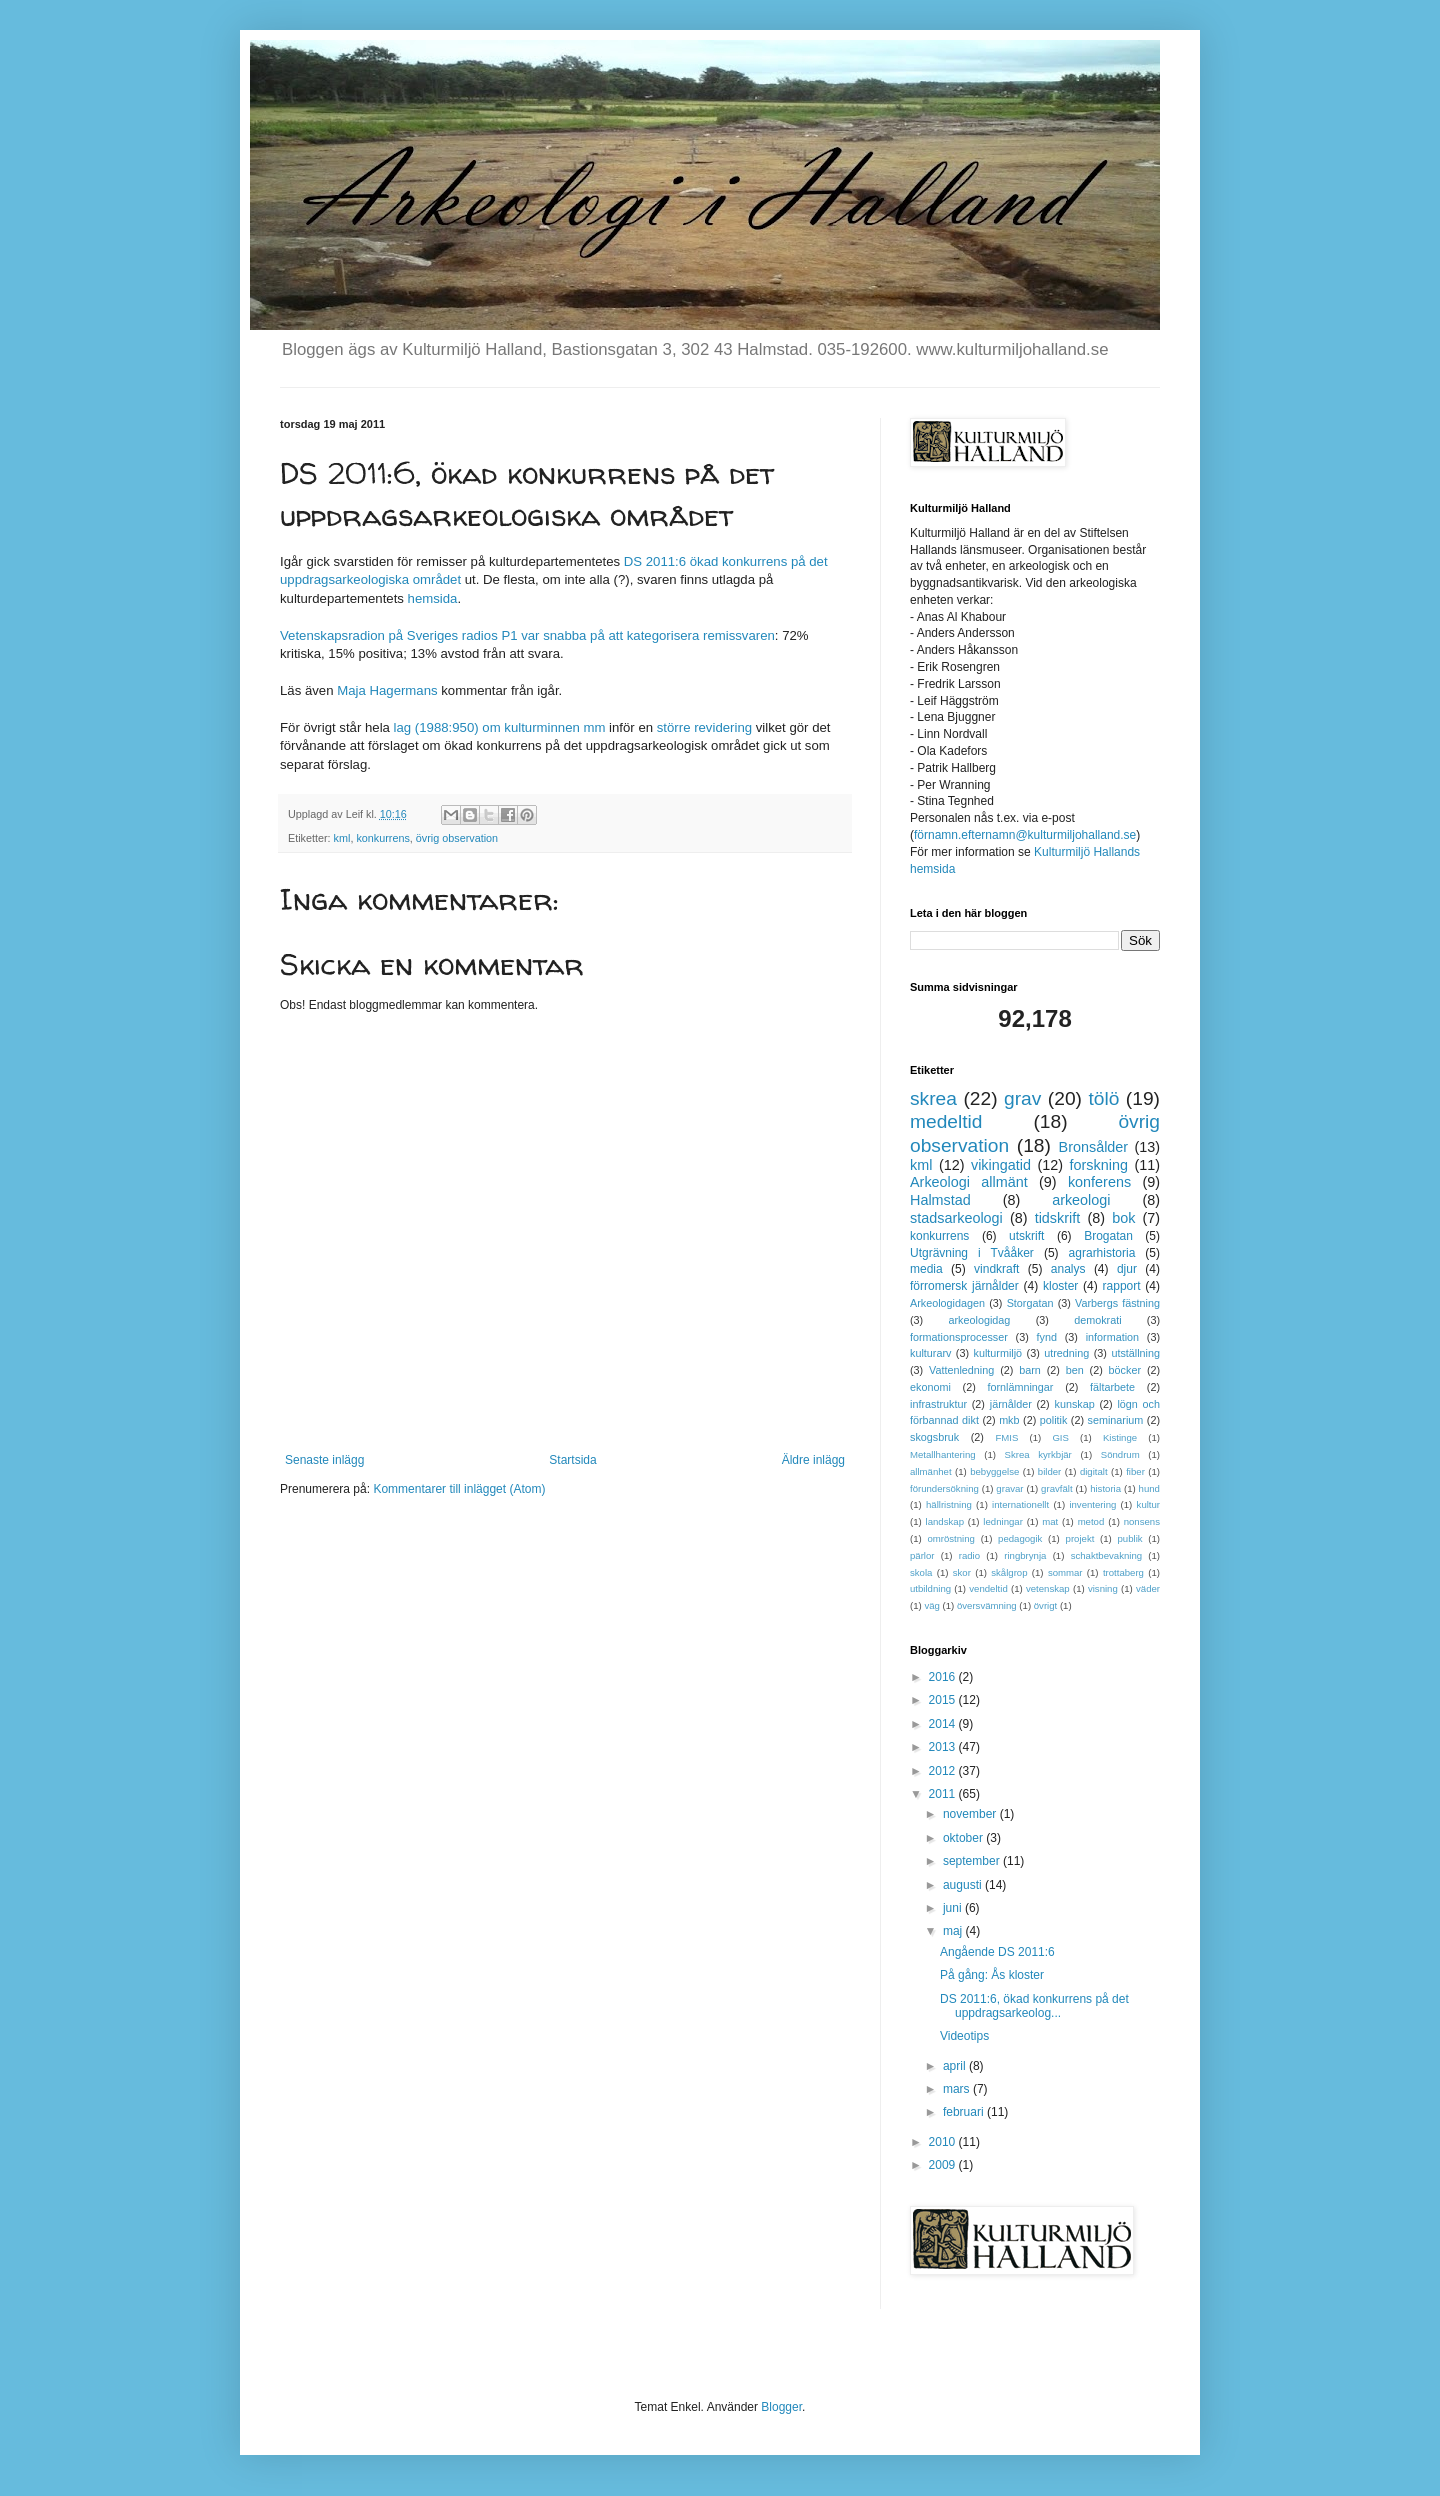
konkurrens (382, 838)
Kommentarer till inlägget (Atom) (459, 1489)
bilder (1049, 1471)
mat (1050, 1521)
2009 (944, 2165)
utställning (1135, 1353)
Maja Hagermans (387, 690)
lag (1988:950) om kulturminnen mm (502, 727)
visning (1103, 1588)
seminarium (1116, 1420)
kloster (1060, 1286)
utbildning (930, 1588)
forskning (1099, 1165)
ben (1075, 1370)
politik (1054, 1420)
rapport (1122, 1286)
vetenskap (1048, 1588)
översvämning (987, 1605)
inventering (1092, 1504)
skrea (933, 1098)
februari (965, 2112)
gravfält (1056, 1488)
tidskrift (1058, 1218)
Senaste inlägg (324, 1460)
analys (1068, 1269)
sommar (1065, 1572)
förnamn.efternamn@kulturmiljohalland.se (1025, 835)
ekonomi (930, 1387)
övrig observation (457, 838)
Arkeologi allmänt (969, 1182)
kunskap (1074, 1404)
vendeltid (988, 1588)
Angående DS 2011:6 (997, 1952)
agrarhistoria (1102, 1253)
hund (1149, 1488)
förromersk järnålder (964, 1286)
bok (1123, 1218)
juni (954, 1908)
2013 (944, 1747)
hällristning (949, 1504)
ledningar (1002, 1521)
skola (921, 1572)
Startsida (572, 1460)
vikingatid (1001, 1165)
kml (342, 838)
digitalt (1094, 1471)
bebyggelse (994, 1471)
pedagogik (1020, 1538)
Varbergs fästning (1117, 1303)
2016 (944, 1677)
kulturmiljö (998, 1353)
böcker (1125, 1370)
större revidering (704, 727)
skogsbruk (934, 1437)
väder (1148, 1588)
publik (1130, 1538)
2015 (944, 1700)
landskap (945, 1521)
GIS (1060, 1437)
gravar (1009, 1488)
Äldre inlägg (813, 1460)
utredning (1066, 1353)
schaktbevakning (1106, 1555)
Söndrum (1120, 1454)
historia (1105, 1488)
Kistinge (1120, 1437)
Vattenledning (961, 1370)
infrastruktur (938, 1404)
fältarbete (1112, 1387)
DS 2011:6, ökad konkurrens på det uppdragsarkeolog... (1034, 2006)
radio (969, 1555)
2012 (944, 1771)
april (956, 2066)
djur (1127, 1269)
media (926, 1269)
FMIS (1006, 1437)
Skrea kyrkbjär (1038, 1454)
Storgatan (1030, 1303)
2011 (944, 1794)
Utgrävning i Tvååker (972, 1253)
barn (1030, 1370)
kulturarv (930, 1353)
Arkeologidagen (947, 1303)
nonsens (1142, 1521)
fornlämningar (1020, 1387)
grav (1022, 1098)
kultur (1148, 1504)
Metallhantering (943, 1454)
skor (962, 1572)
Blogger (781, 2407)
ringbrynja (1025, 1555)
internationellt (1020, 1504)
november (971, 1814)
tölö (1103, 1098)
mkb (1009, 1420)
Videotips (964, 2036)
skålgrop (1009, 1572)
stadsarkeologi (956, 1218)
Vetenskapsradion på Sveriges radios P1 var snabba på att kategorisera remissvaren (527, 635)
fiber (1135, 1471)
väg (931, 1605)
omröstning (950, 1538)
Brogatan (1108, 1236)
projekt (1080, 1538)
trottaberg (1123, 1572)
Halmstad (940, 1200)
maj (954, 1931)
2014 (944, 1724)
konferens (1099, 1182)
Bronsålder (1094, 1147)
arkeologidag (980, 1320)
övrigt (1045, 1605)
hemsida (433, 598)
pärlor (922, 1555)
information (1112, 1337)
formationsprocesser (959, 1337)
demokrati (1097, 1320)
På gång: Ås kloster (992, 1975)
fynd (1047, 1337)
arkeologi (1081, 1200)
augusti (964, 1885)
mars (958, 2089)
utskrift (1026, 1236)
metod (1091, 1521)
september (973, 1861)
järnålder (1011, 1404)
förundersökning (944, 1488)
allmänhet (931, 1471)
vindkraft (996, 1269)
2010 (944, 2142)
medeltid (946, 1121)
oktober (964, 1838)
